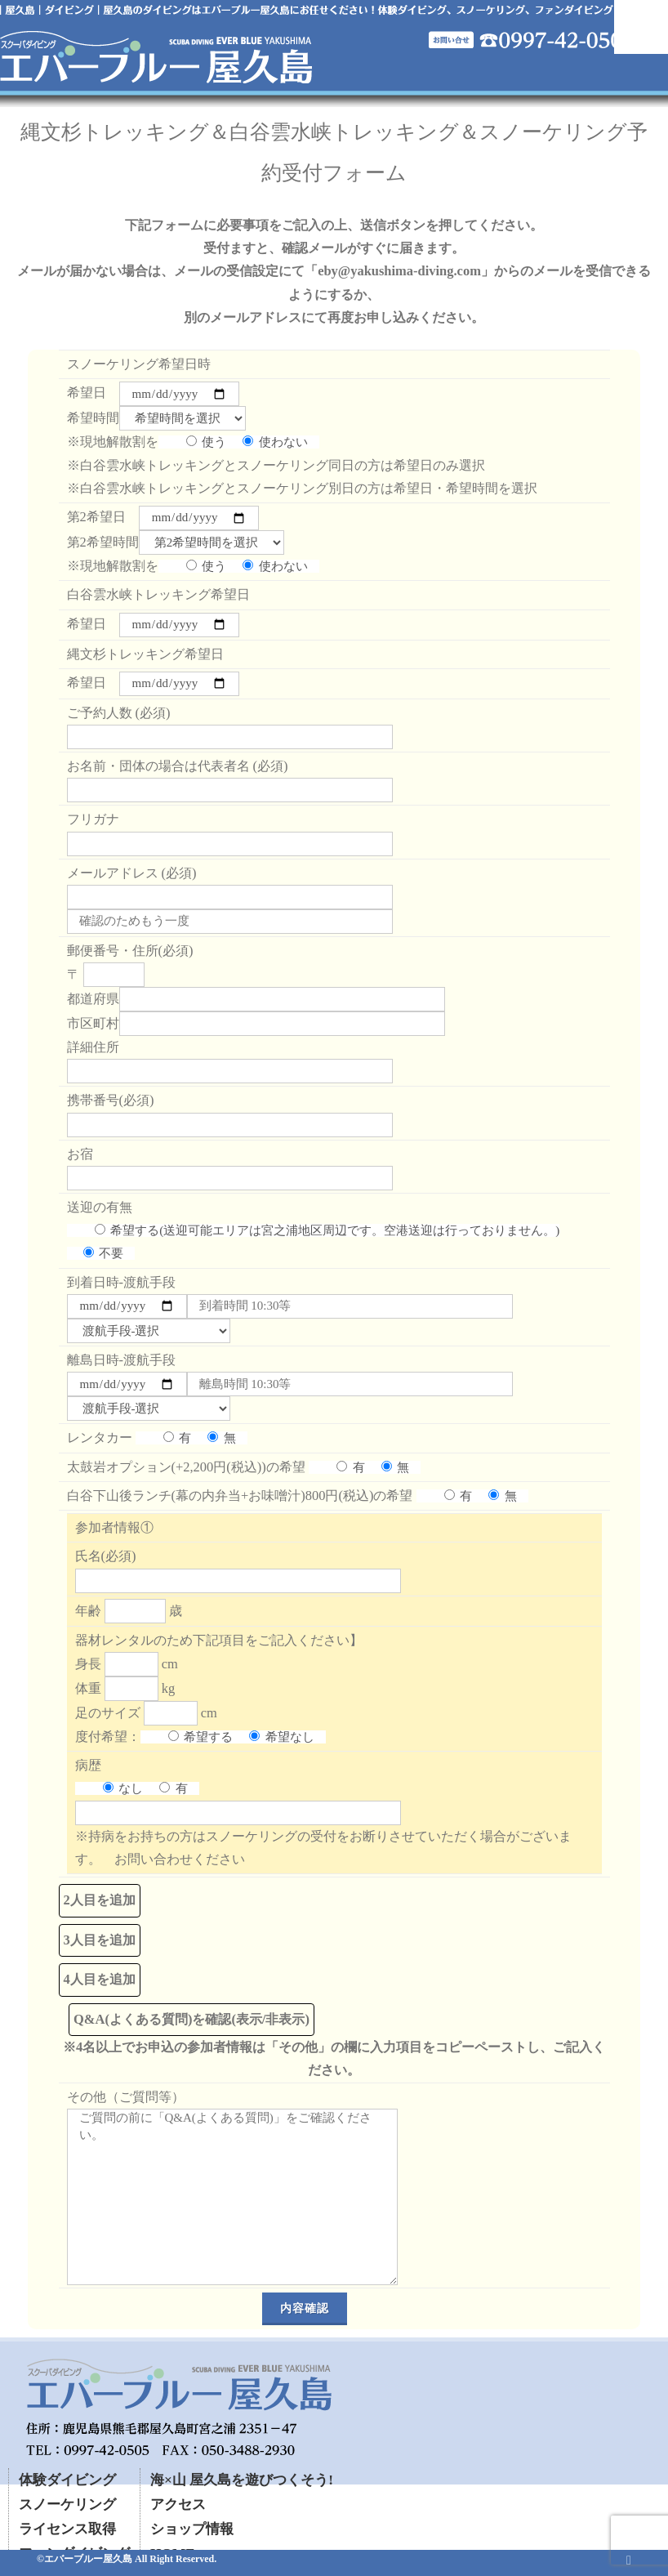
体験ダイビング (67, 2480)
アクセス (178, 2504)
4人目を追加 (100, 1979)
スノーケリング (67, 2504)
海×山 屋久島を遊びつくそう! (241, 2480)
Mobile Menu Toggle (641, 27)
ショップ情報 (192, 2529)
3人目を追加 (100, 1940)
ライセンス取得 (67, 2529)
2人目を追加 (100, 1900)
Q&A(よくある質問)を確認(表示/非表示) (191, 2019)
